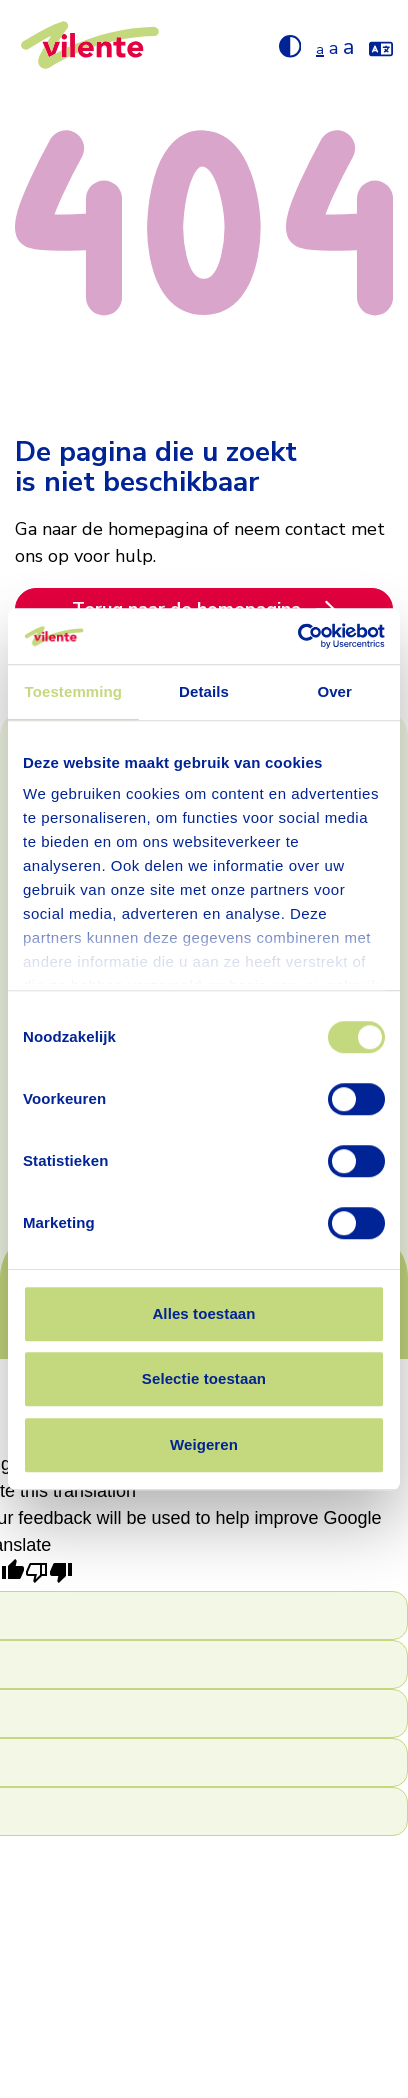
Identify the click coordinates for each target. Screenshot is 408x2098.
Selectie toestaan (204, 1378)
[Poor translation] (49, 1575)
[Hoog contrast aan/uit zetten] (290, 45)
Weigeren (204, 1444)
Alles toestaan (203, 1313)
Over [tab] (334, 691)
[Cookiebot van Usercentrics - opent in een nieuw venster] (297, 636)
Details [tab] (204, 691)
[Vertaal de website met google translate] (381, 45)
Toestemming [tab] (74, 691)
